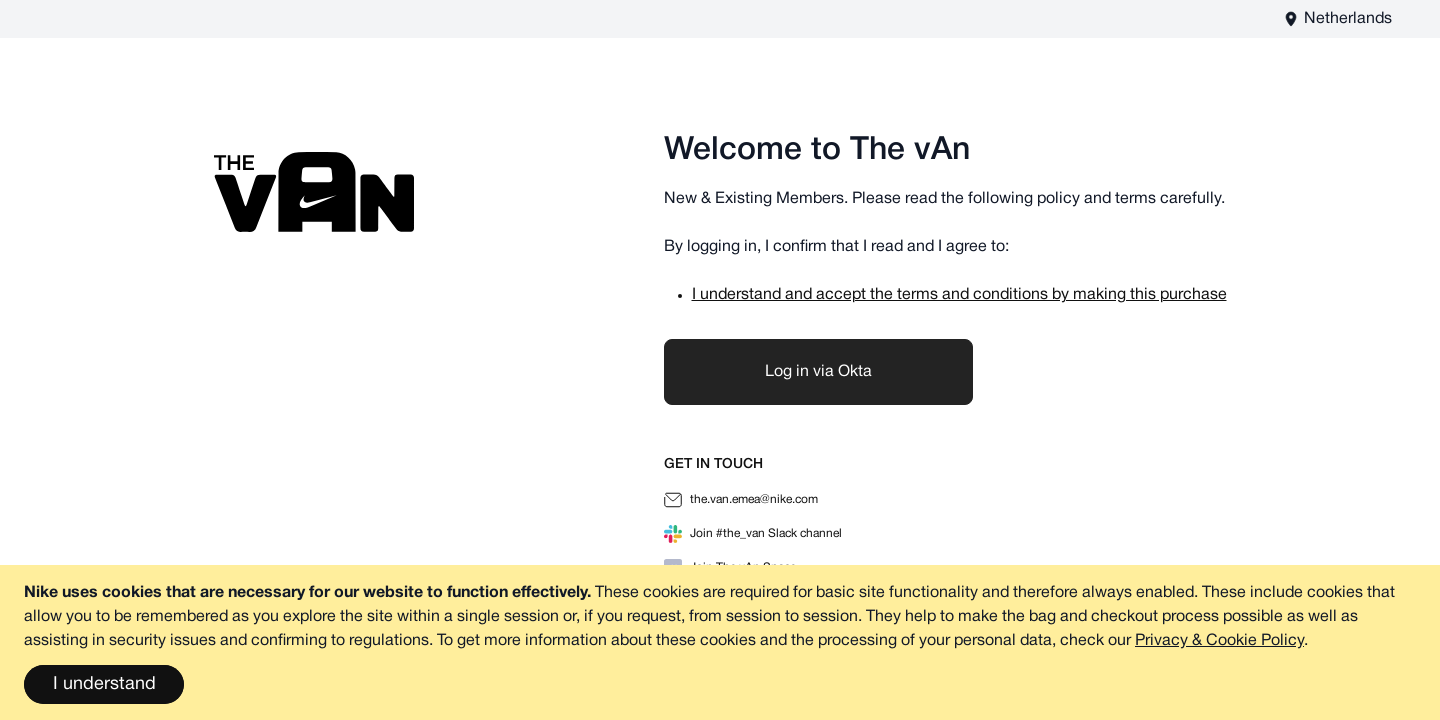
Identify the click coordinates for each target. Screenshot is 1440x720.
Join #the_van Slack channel (753, 534)
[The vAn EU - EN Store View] (1337, 19)
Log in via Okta (818, 372)
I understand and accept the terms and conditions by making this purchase (959, 295)
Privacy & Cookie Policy (1219, 641)
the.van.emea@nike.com (741, 500)
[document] (720, 642)
